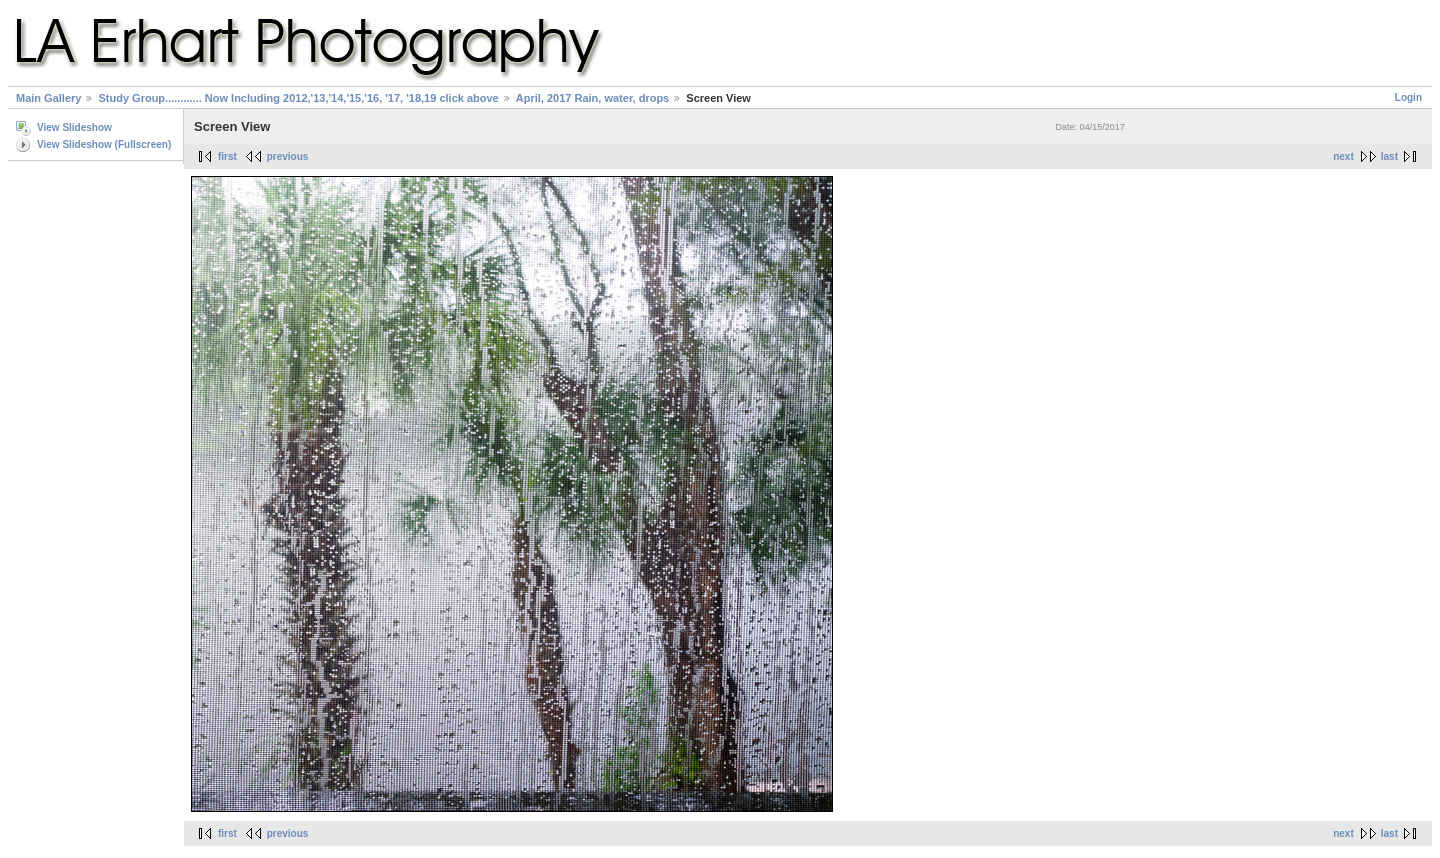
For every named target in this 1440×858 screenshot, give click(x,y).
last (1389, 156)
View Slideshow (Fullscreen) (104, 144)
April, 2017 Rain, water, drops (592, 98)
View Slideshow (74, 127)
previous (288, 156)
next (1343, 156)
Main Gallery (48, 98)
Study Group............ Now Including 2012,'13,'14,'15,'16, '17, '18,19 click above (298, 98)
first (227, 156)
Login (1408, 97)
